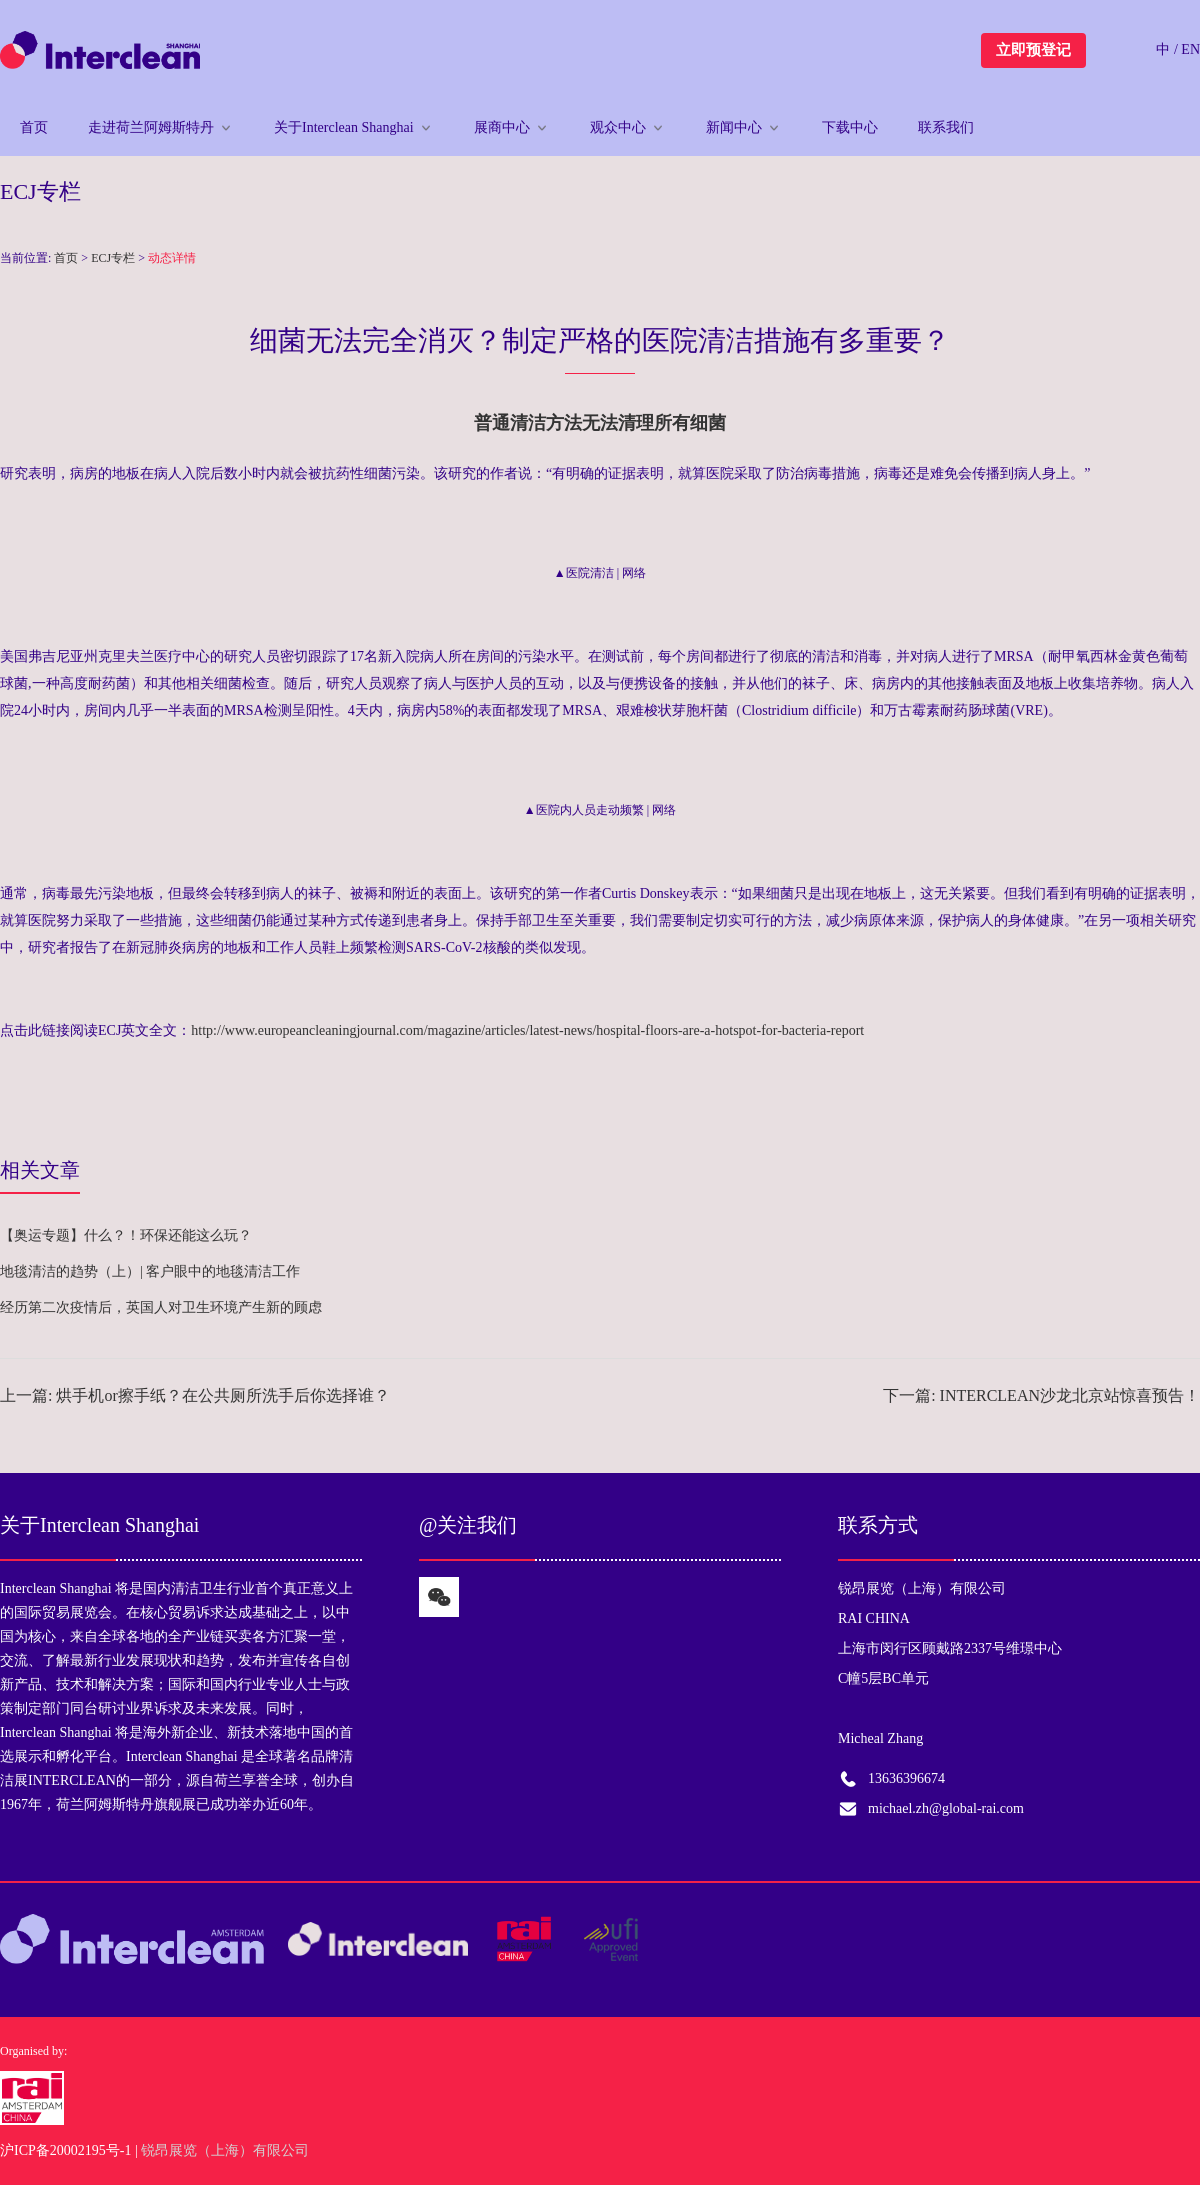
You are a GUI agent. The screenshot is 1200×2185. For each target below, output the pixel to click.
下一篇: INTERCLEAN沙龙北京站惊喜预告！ (1041, 1395)
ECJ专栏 (113, 258)
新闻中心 (734, 127)
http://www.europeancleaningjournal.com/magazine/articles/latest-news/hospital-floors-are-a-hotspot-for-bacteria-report (527, 1030)
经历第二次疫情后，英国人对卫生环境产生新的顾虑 (161, 1307)
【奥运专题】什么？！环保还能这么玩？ (126, 1235)
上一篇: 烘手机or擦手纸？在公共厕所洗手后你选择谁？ (195, 1395)
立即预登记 (1033, 50)
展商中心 (502, 127)
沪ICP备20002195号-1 (65, 2150)
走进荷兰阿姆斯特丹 (151, 127)
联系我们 (946, 127)
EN (1190, 49)
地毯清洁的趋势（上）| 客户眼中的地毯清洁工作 (150, 1271)
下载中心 (850, 127)
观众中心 (618, 127)
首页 (34, 127)
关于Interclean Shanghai (344, 127)
